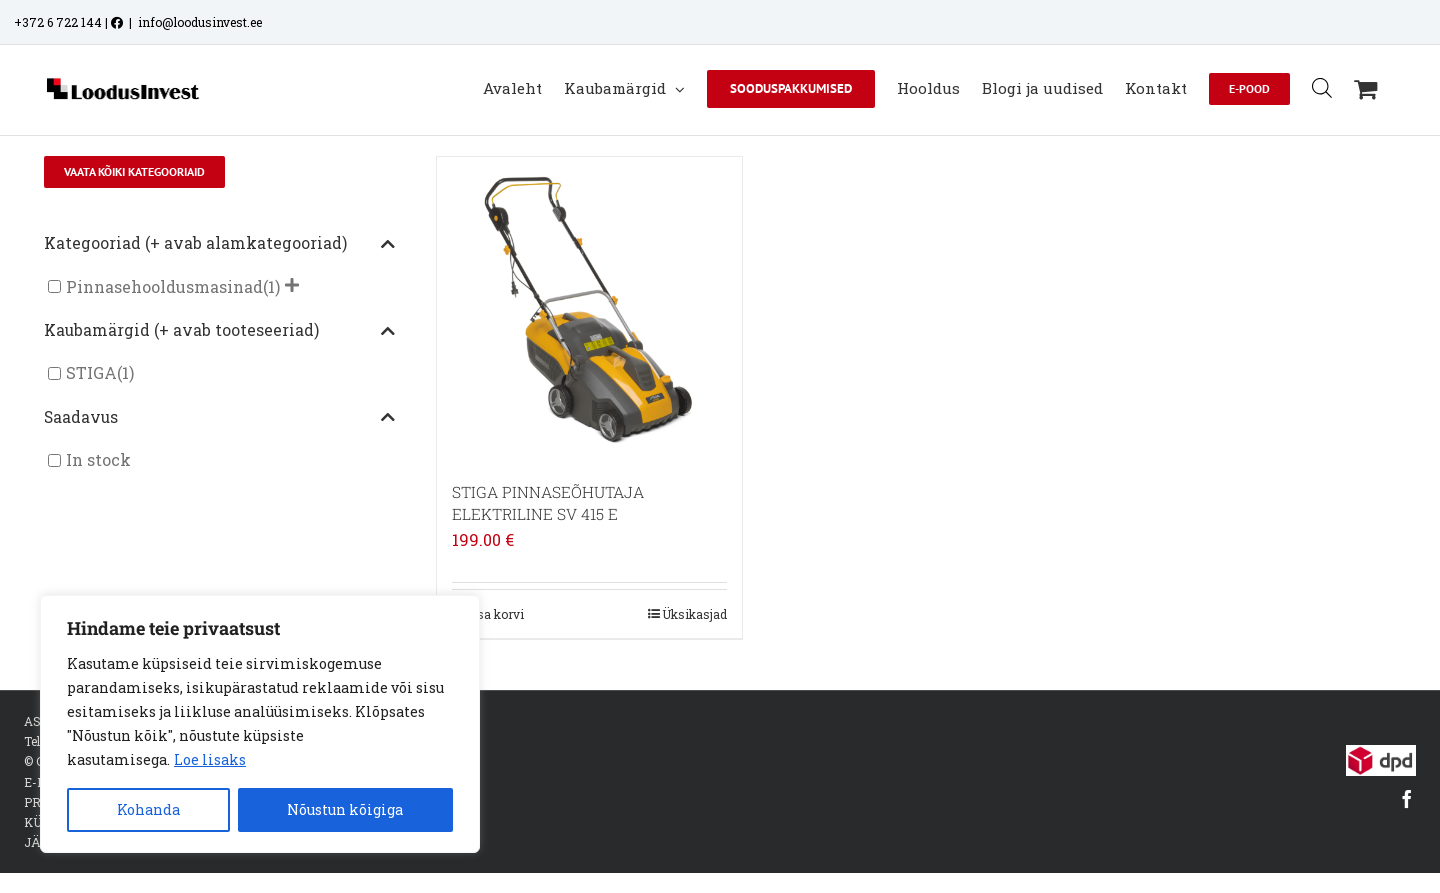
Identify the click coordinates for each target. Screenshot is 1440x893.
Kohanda (148, 809)
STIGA (91, 373)
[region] (260, 724)
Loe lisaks (210, 759)
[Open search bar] (1322, 87)
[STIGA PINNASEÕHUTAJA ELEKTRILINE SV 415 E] (589, 309)
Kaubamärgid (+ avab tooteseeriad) (220, 331)
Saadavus (220, 418)
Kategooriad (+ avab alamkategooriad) (220, 244)
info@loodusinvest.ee (200, 22)
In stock (98, 460)
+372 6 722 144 (58, 22)
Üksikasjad (694, 614)
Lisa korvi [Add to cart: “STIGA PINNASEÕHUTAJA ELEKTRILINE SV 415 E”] (495, 614)
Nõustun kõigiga (345, 809)
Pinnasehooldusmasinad (164, 286)
